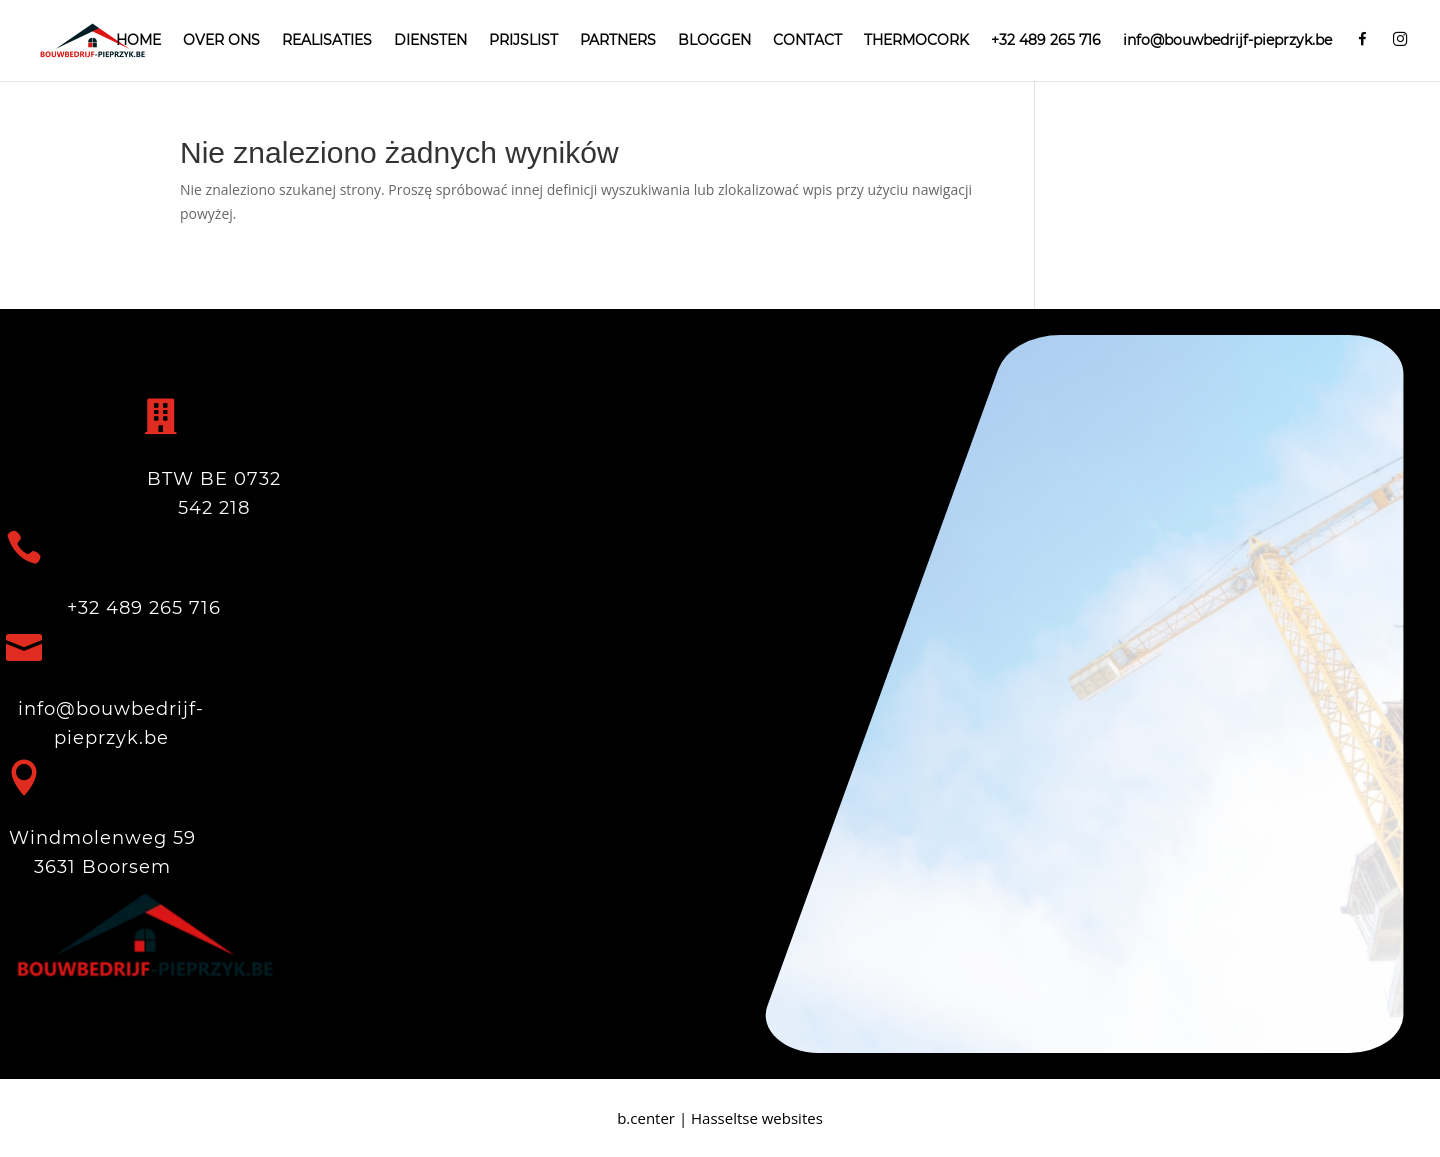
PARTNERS (618, 41)
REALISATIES (327, 41)
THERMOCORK (916, 41)
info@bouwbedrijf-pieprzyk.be (1227, 41)
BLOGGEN (714, 41)
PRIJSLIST (523, 41)
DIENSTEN (430, 41)
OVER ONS (221, 41)
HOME (138, 41)
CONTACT (807, 41)
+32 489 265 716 (1046, 41)
